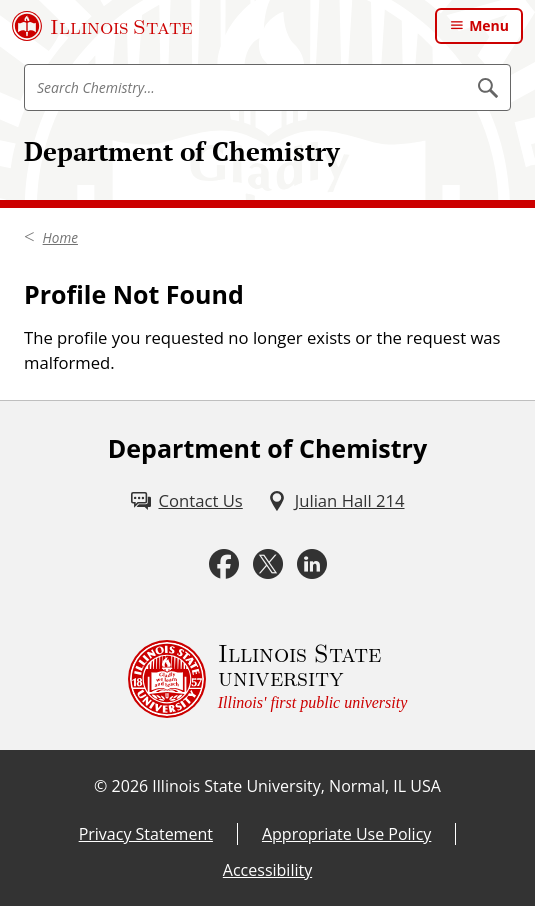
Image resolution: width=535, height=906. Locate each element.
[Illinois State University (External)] (102, 26)
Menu (489, 25)
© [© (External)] (100, 786)
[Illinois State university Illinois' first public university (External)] (268, 679)
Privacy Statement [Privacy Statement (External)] (146, 834)
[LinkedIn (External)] (312, 564)
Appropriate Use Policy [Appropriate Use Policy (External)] (346, 834)
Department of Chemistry (182, 151)
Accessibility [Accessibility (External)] (267, 870)
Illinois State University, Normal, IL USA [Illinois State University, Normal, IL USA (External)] (296, 786)
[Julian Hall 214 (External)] (336, 500)
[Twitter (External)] (268, 564)
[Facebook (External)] (224, 564)
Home (60, 238)
